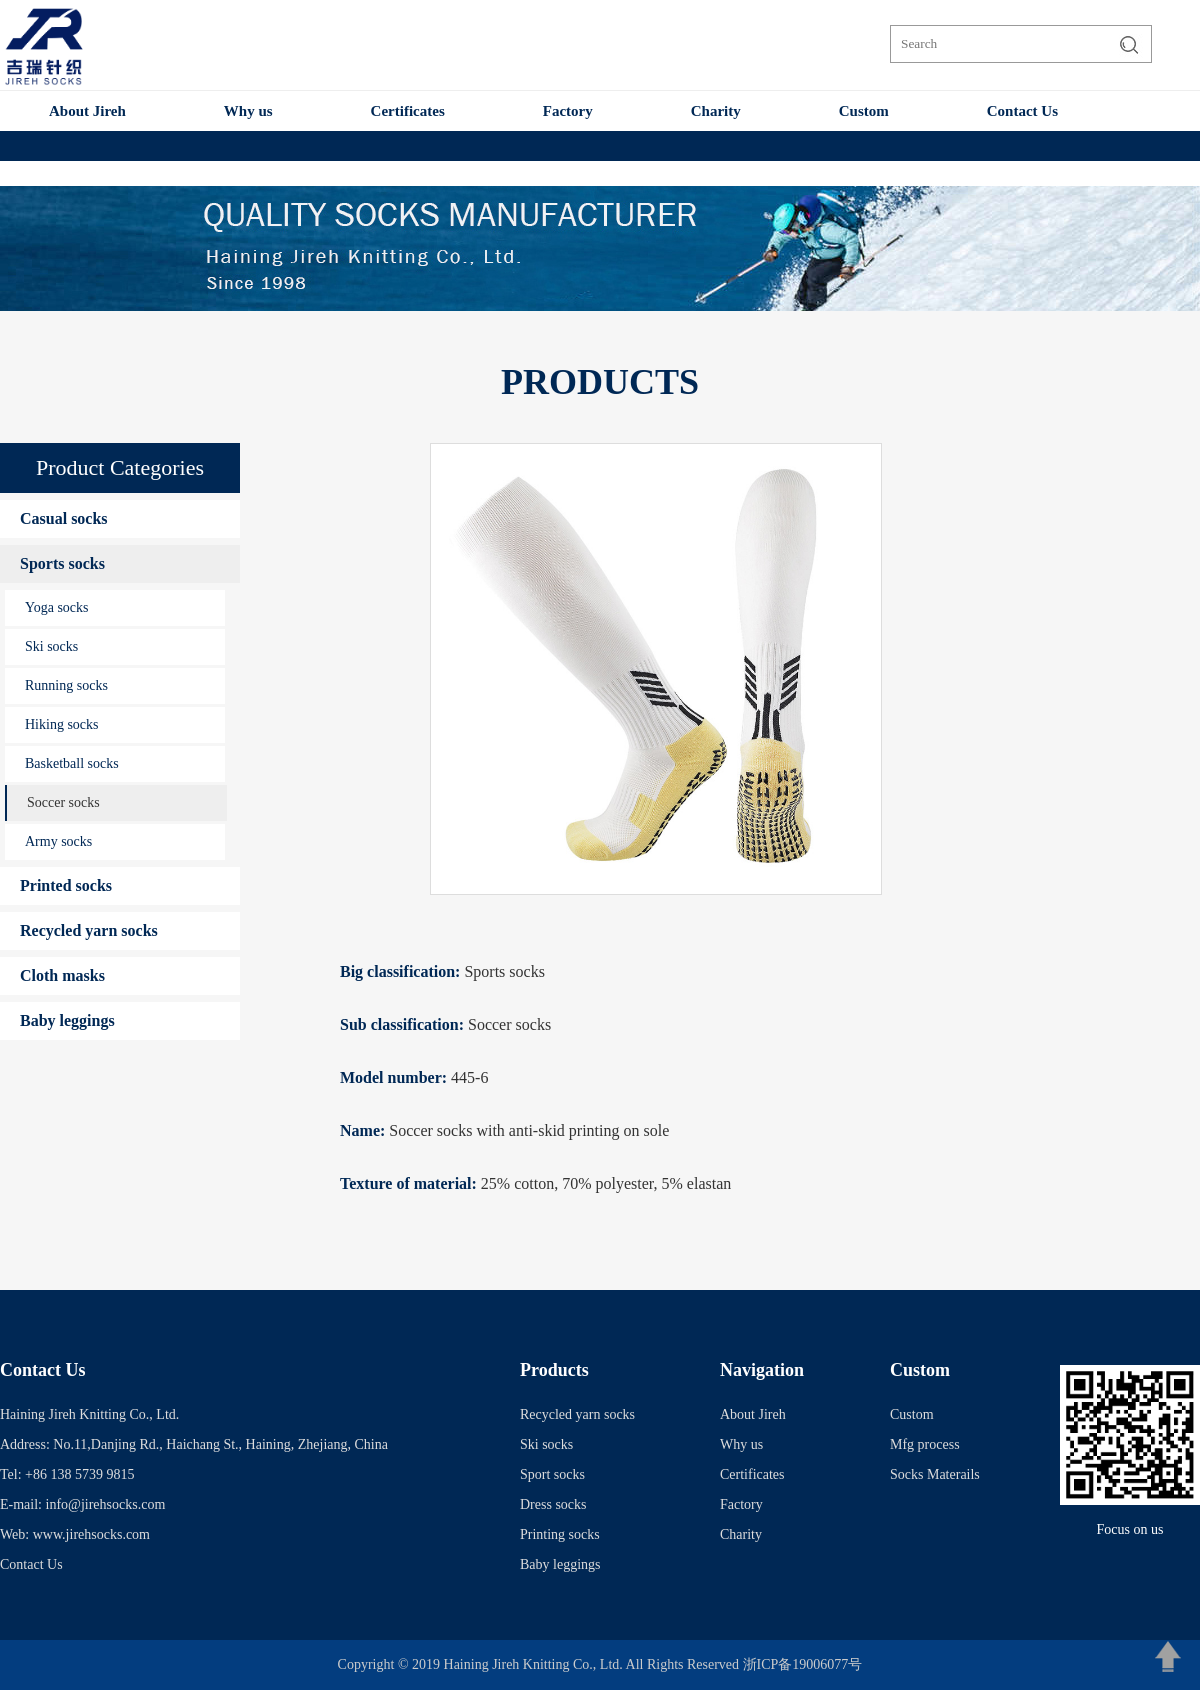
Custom (864, 111)
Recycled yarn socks (89, 930)
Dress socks (553, 1504)
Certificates (408, 111)
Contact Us (1022, 111)
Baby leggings (67, 1020)
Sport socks (552, 1474)
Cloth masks (62, 975)
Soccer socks (63, 802)
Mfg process (925, 1444)
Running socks (66, 685)
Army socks (58, 841)
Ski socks (51, 646)
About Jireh (87, 111)
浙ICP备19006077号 (803, 1664)
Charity (716, 111)
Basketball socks (72, 763)
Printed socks (66, 885)
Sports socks (62, 563)
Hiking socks (62, 724)
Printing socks (560, 1534)
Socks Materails (935, 1474)
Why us (248, 111)
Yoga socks (57, 607)
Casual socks (64, 518)
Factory (568, 111)
